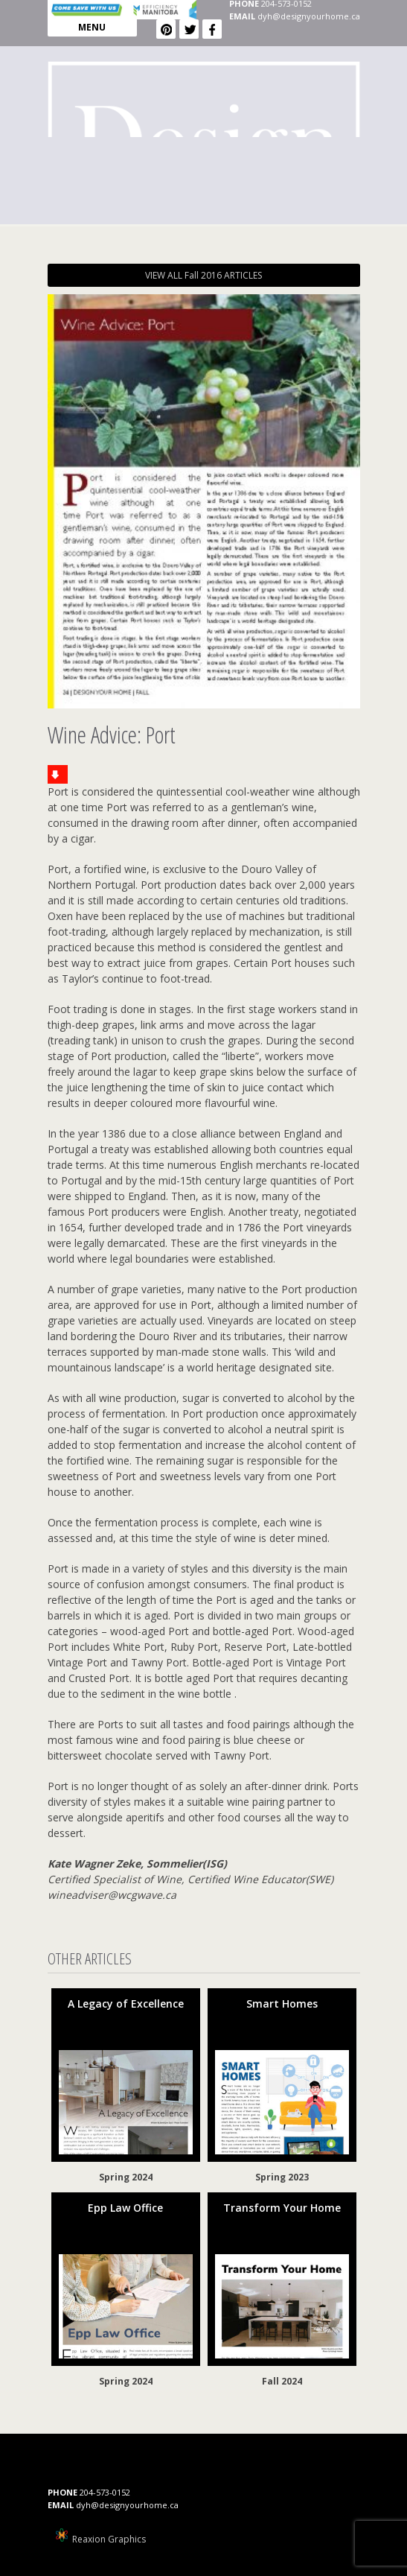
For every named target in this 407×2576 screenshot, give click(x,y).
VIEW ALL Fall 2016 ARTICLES (203, 275)
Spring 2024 (126, 2177)
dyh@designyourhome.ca (308, 16)
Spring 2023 (282, 2177)
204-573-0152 (105, 2492)
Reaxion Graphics (109, 2539)
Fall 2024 (282, 2381)
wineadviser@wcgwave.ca (112, 1895)
